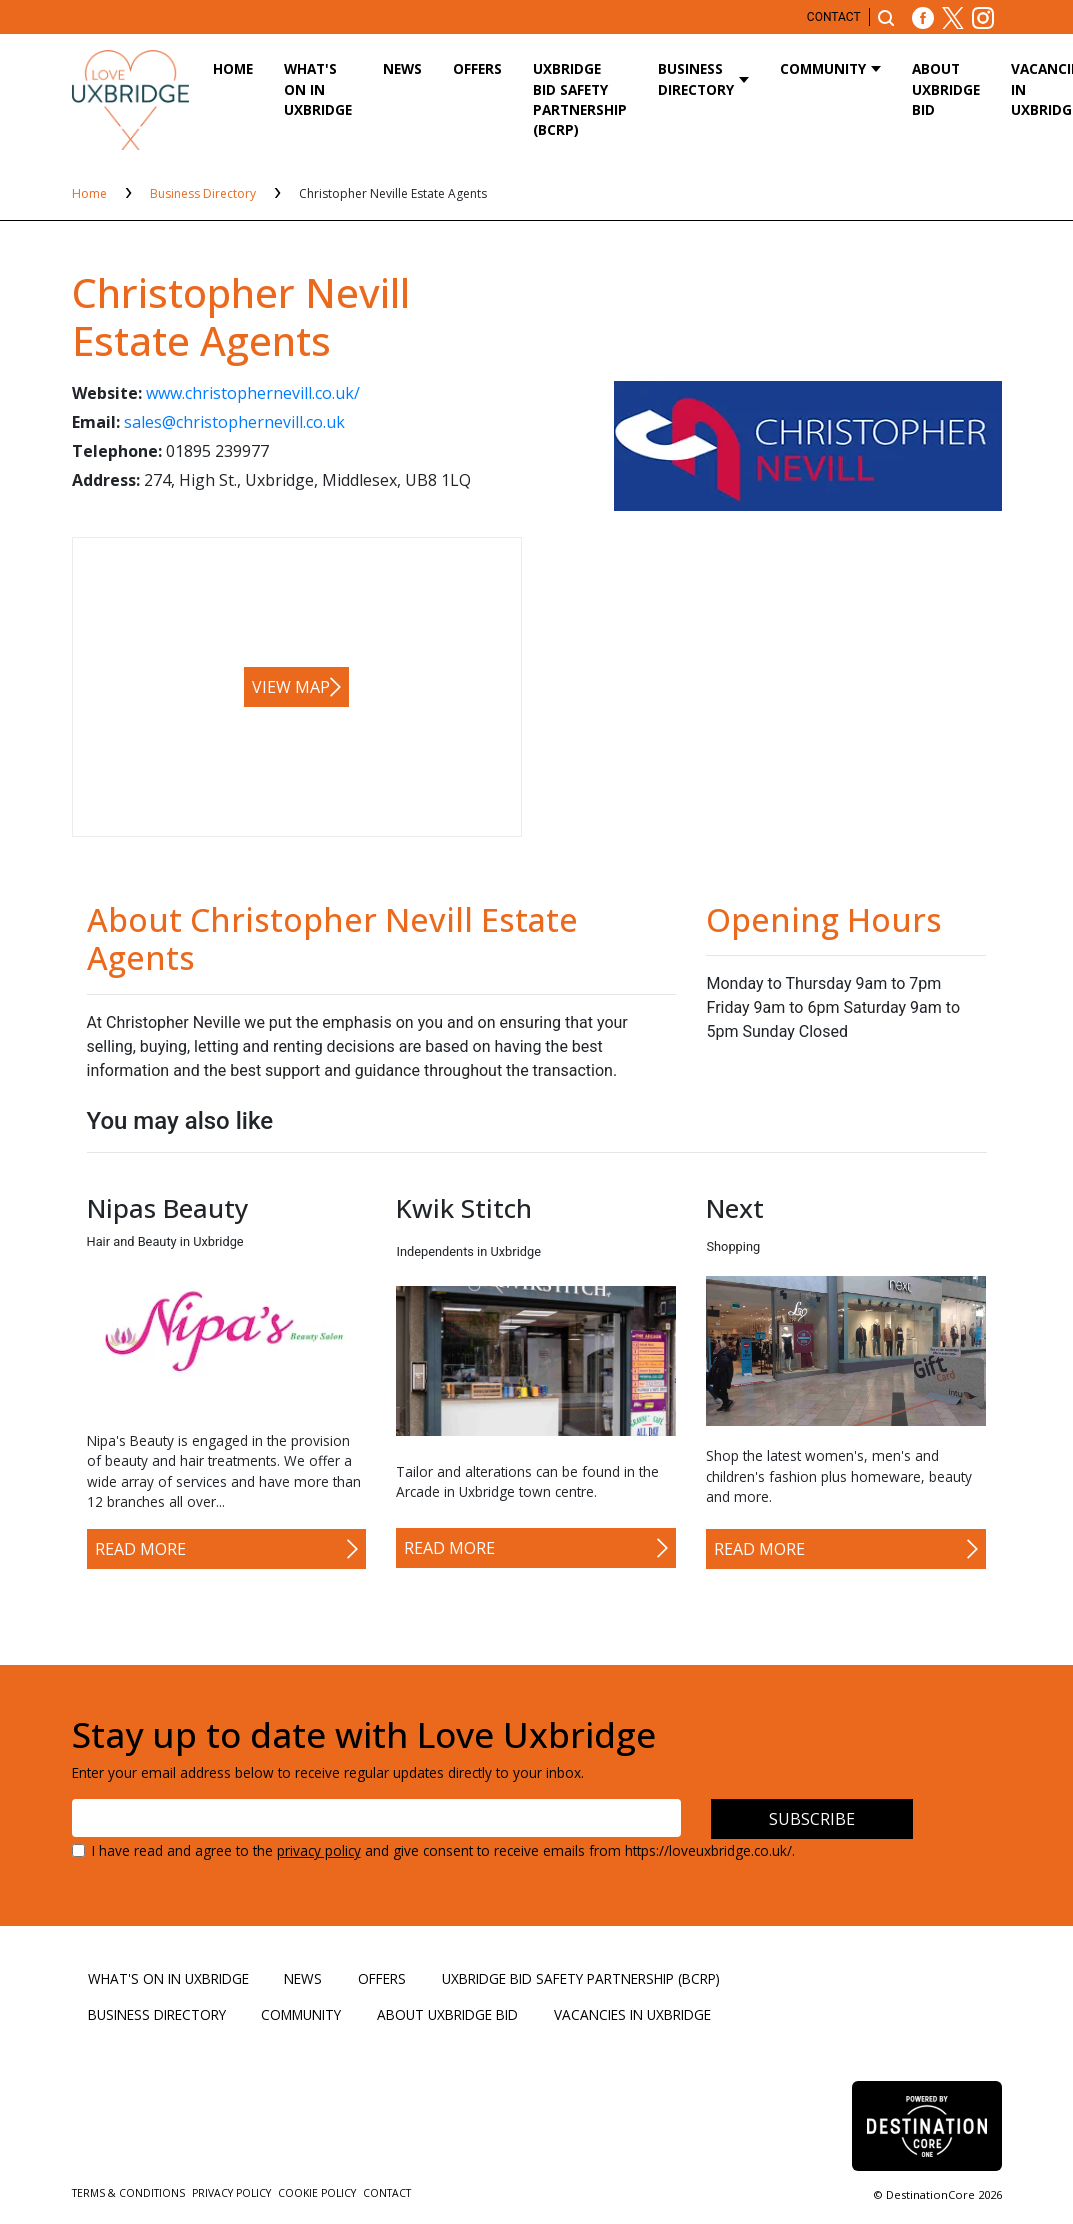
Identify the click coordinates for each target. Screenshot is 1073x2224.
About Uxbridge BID (946, 89)
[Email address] (377, 1818)
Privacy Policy (233, 2193)
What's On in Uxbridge (318, 89)
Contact (834, 17)
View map (291, 687)
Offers (477, 68)
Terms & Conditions (130, 2193)
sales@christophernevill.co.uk (234, 422)
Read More (140, 1549)
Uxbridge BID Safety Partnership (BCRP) (580, 99)
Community (823, 68)
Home (233, 68)
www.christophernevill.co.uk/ (253, 393)
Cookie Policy (318, 2193)
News (402, 68)
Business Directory (696, 78)
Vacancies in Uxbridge (632, 2014)
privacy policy (319, 1850)
